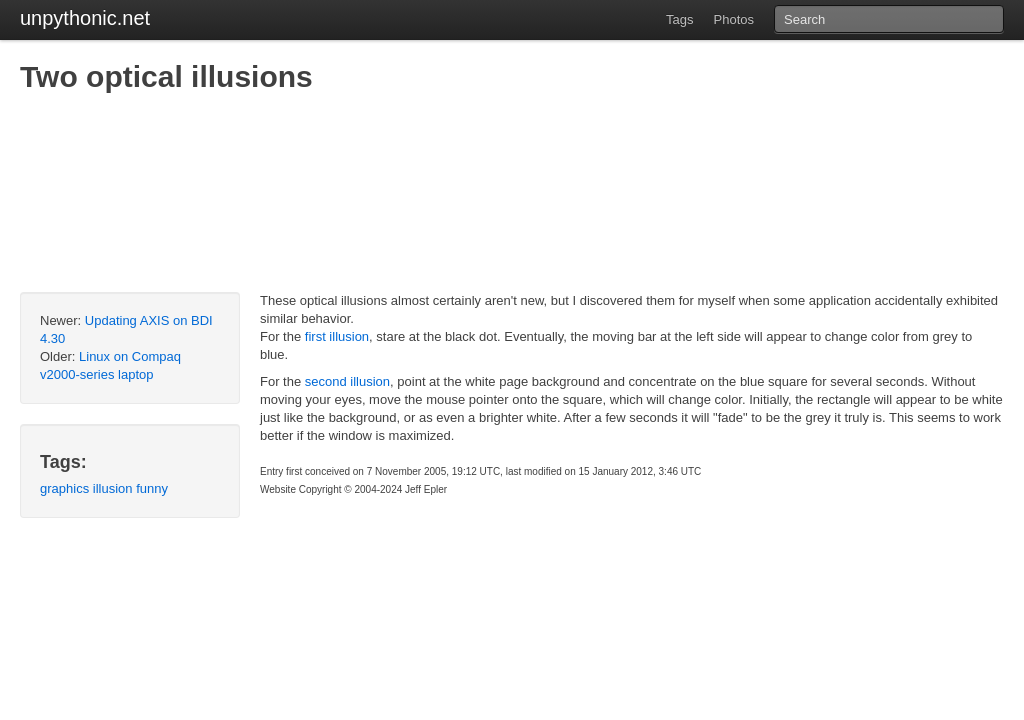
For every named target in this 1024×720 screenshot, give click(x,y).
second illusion (347, 381)
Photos (734, 19)
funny (152, 488)
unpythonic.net (85, 18)
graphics (64, 488)
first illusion (337, 336)
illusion (113, 488)
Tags (679, 19)
